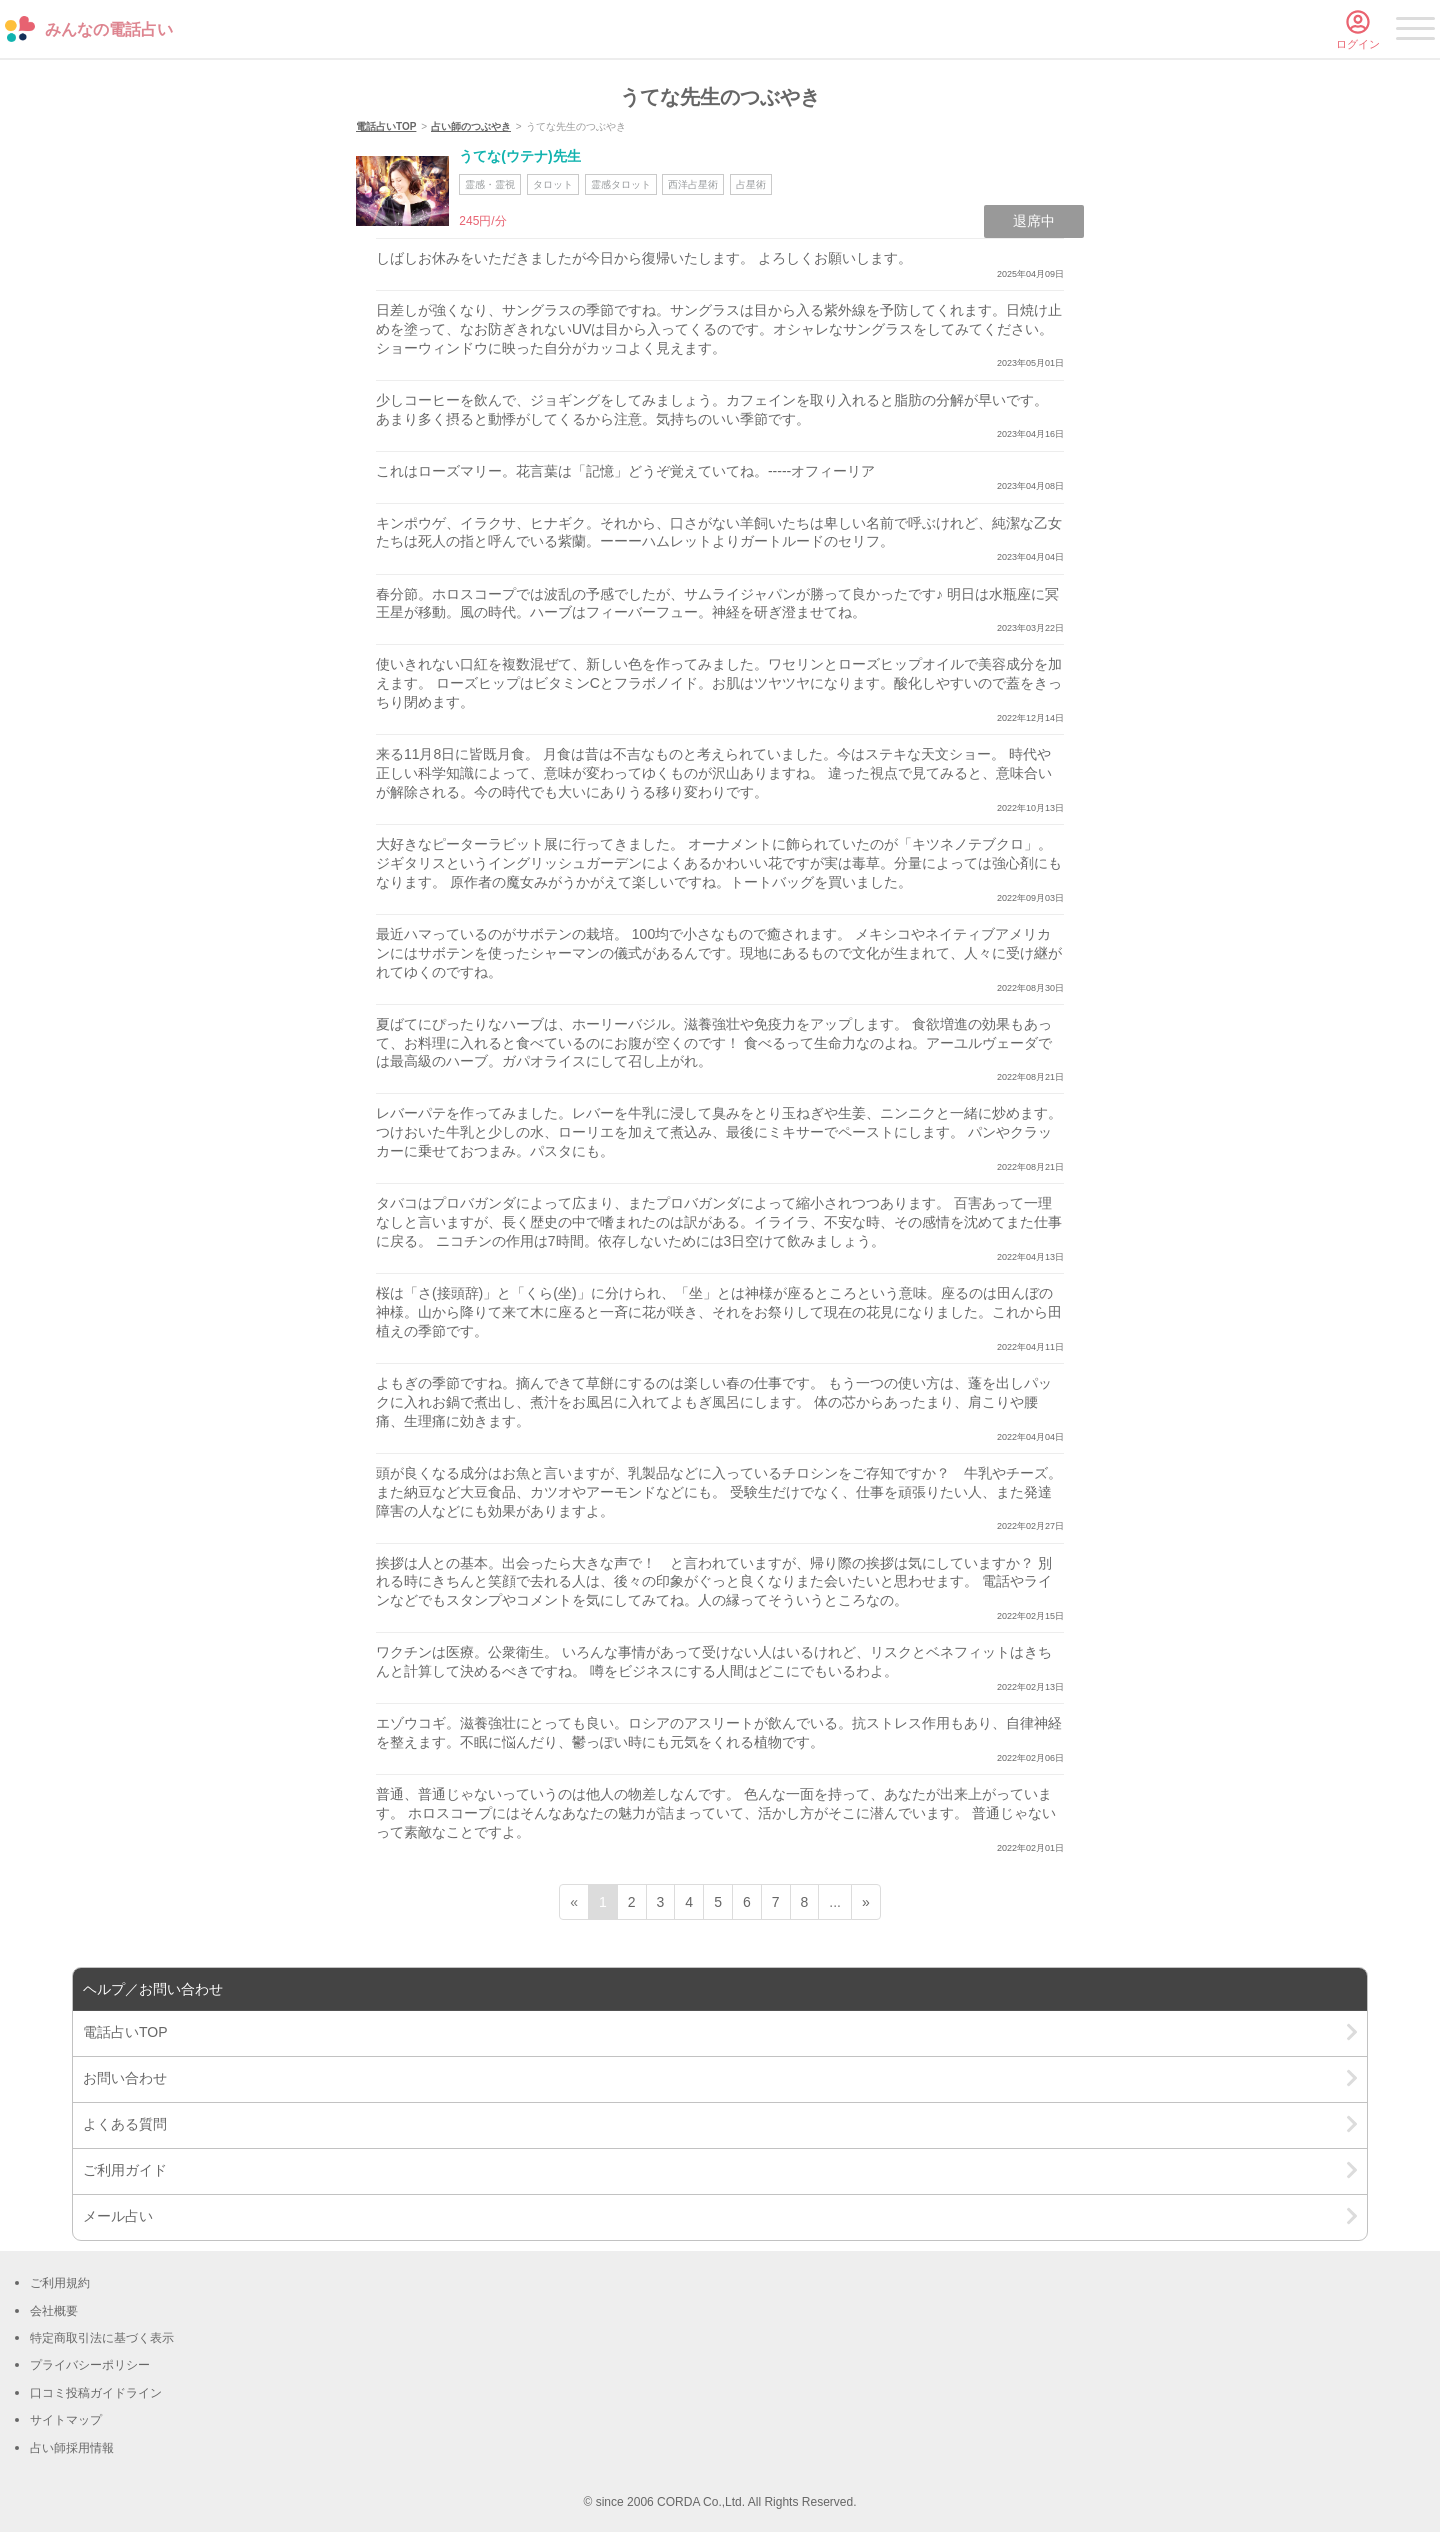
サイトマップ (66, 2420)
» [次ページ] (866, 1902)
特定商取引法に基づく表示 (102, 2338)
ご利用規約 (60, 2283)
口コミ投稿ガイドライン (96, 2393)
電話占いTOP (386, 126)
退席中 (1034, 221)
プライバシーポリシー (90, 2365)
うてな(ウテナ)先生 (519, 156)
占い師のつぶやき (471, 126)
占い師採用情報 (72, 2448)
